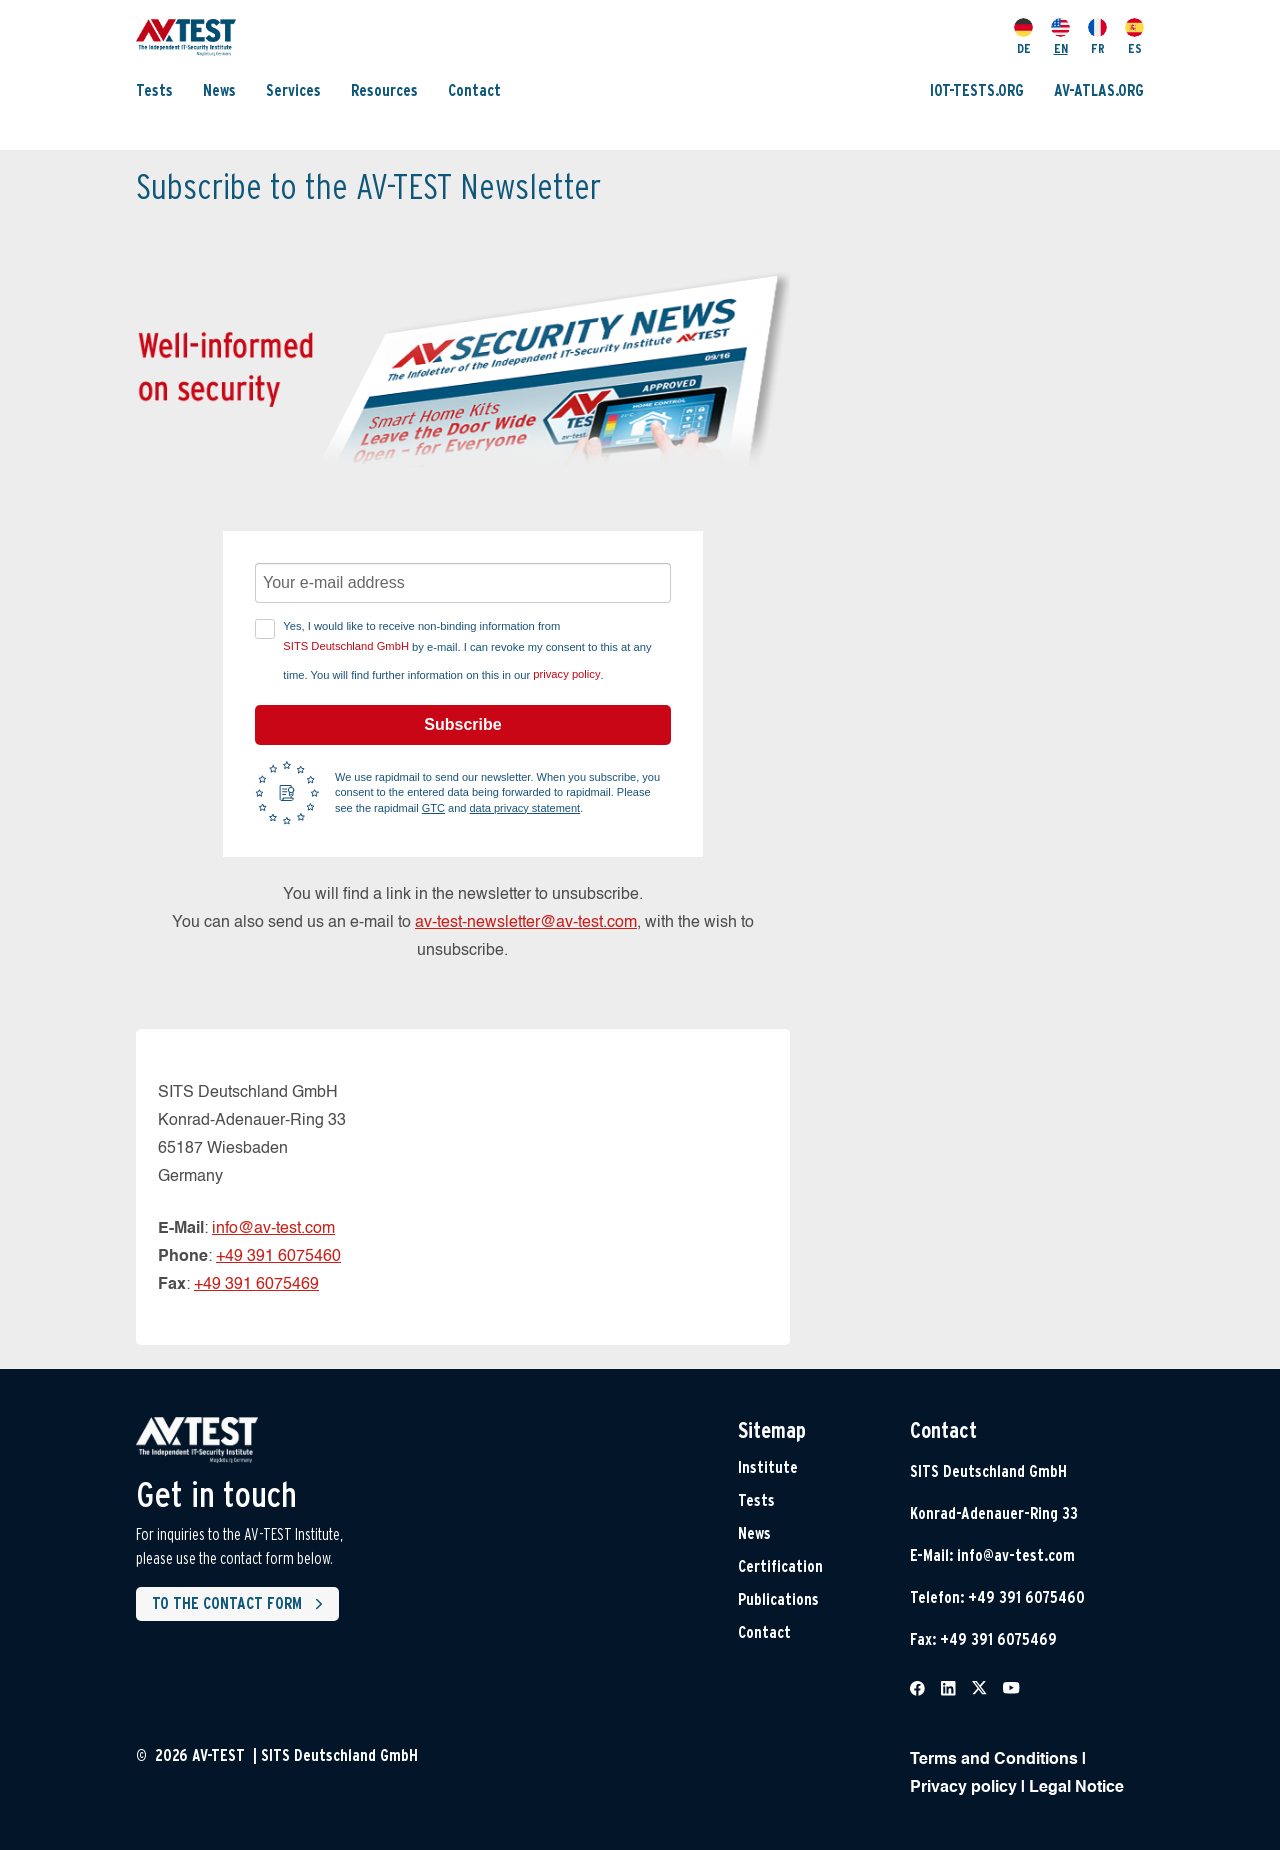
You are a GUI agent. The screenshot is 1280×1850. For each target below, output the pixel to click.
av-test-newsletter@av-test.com (526, 923)
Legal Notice (1076, 1788)
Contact (474, 90)
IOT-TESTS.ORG (977, 90)
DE (1023, 37)
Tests (154, 90)
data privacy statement (525, 808)
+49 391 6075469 (256, 1285)
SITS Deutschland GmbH (346, 646)
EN (1060, 37)
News (219, 90)
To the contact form (241, 1604)
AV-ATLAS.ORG (1099, 90)
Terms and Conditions (994, 1760)
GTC (433, 808)
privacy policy (566, 674)
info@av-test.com (273, 1229)
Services (293, 90)
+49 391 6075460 (278, 1257)
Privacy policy (963, 1788)
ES (1134, 37)
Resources (384, 90)
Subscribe (462, 724)
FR (1097, 37)
